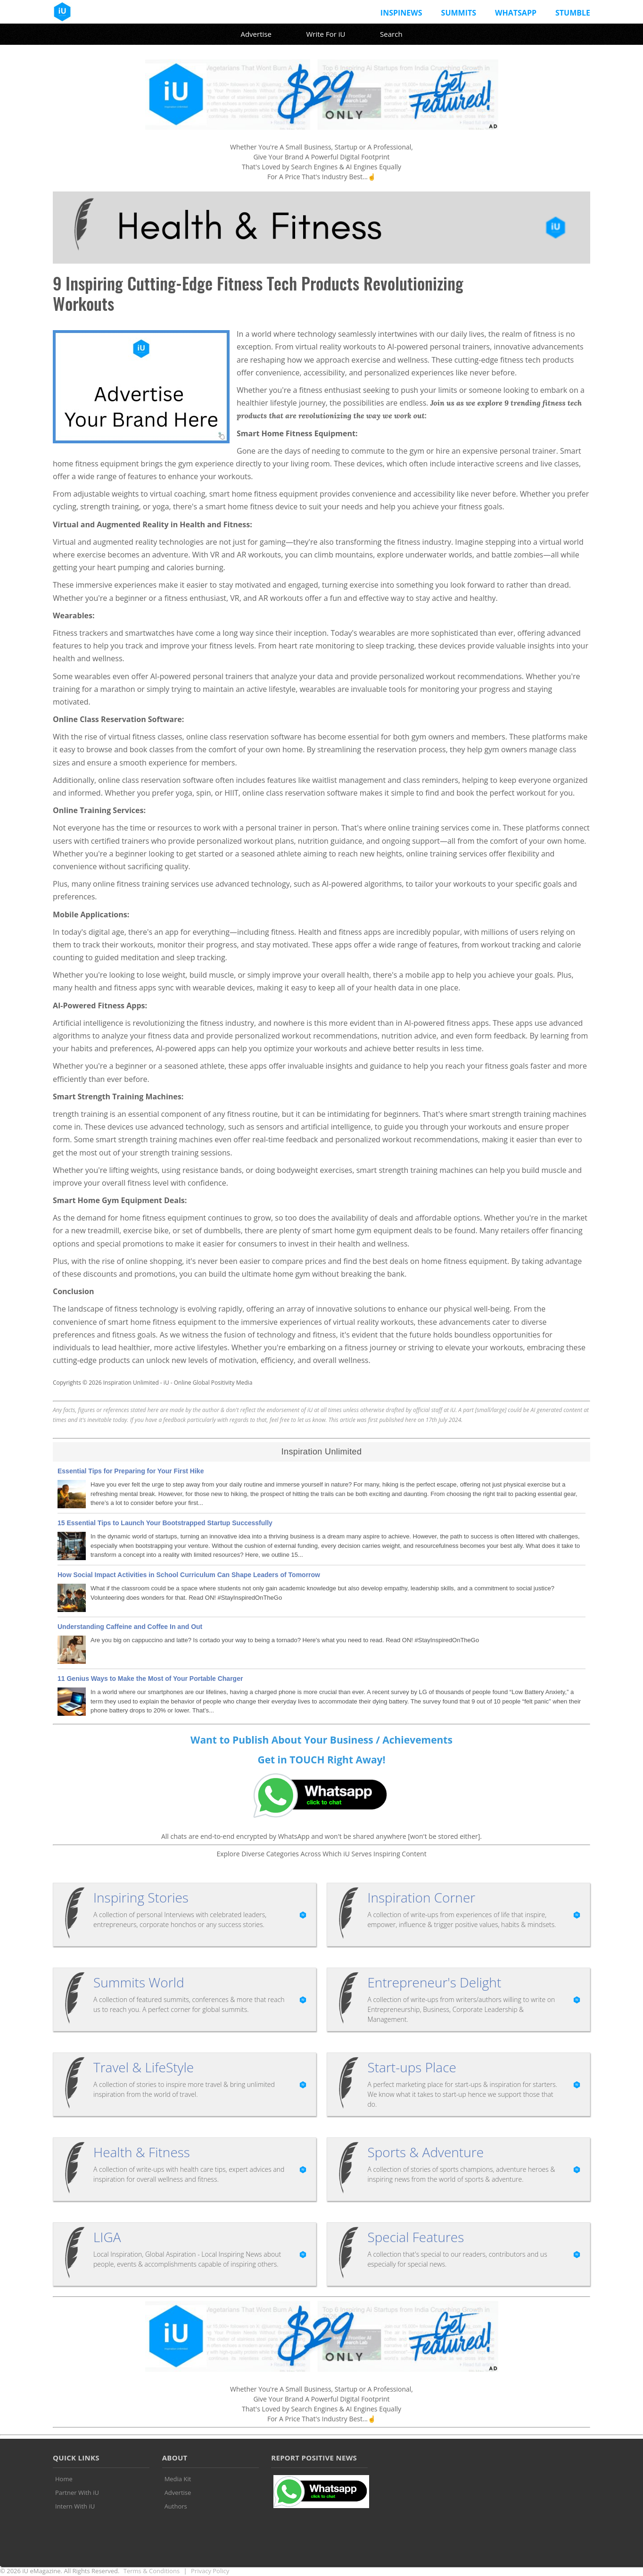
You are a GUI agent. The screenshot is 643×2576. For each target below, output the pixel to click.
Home (64, 2479)
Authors (176, 2506)
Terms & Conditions (152, 2571)
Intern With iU (75, 2506)
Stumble (572, 13)
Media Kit (178, 2479)
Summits (458, 13)
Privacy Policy (210, 2571)
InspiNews (401, 13)
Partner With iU (77, 2492)
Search (391, 34)
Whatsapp (515, 13)
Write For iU (325, 34)
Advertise (255, 34)
